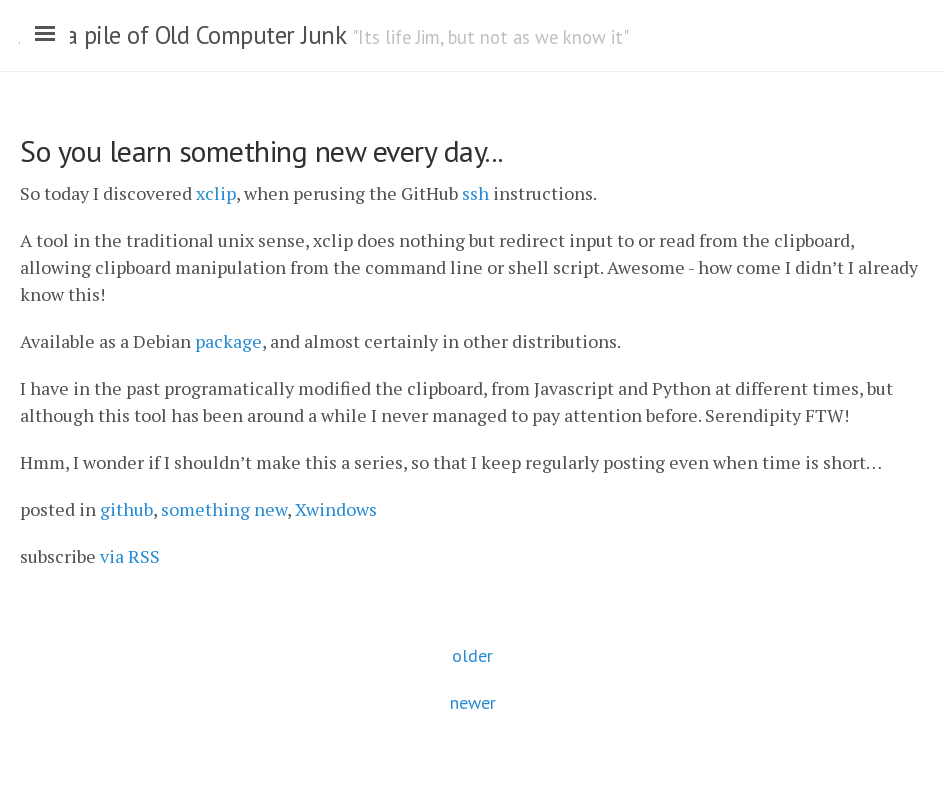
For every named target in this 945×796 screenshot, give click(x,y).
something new (224, 509)
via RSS (130, 556)
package (228, 341)
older (472, 655)
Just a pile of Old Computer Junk (182, 35)
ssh (475, 193)
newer (473, 702)
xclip (216, 193)
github (126, 509)
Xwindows (336, 509)
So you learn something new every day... (261, 150)
